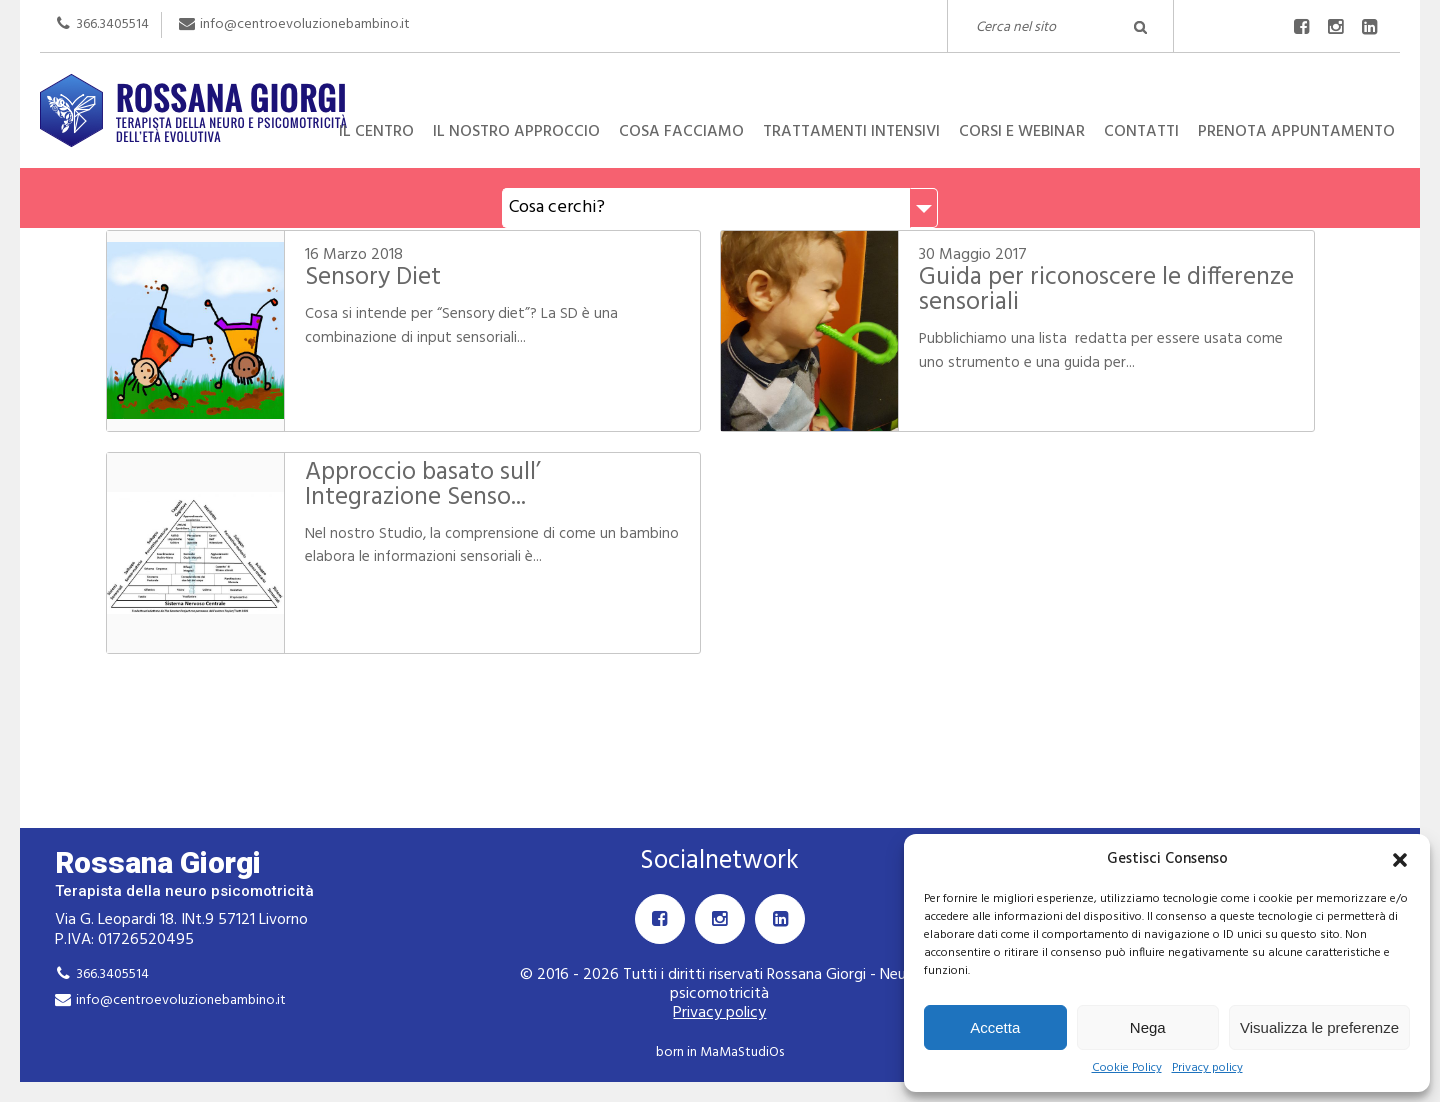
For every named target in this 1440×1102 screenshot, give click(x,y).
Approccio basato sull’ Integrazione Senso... (423, 485)
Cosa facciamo (681, 132)
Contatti (1141, 132)
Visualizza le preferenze (1319, 1027)
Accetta (995, 1027)
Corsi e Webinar (1022, 132)
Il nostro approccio (516, 132)
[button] (1400, 860)
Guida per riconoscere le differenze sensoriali (1106, 290)
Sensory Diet (373, 278)
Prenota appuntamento (1296, 132)
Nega (1148, 1027)
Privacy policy (1207, 1068)
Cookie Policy (1127, 1068)
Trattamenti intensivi (851, 132)
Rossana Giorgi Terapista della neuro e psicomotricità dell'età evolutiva (720, 74)
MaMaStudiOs (742, 1052)
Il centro (376, 132)
